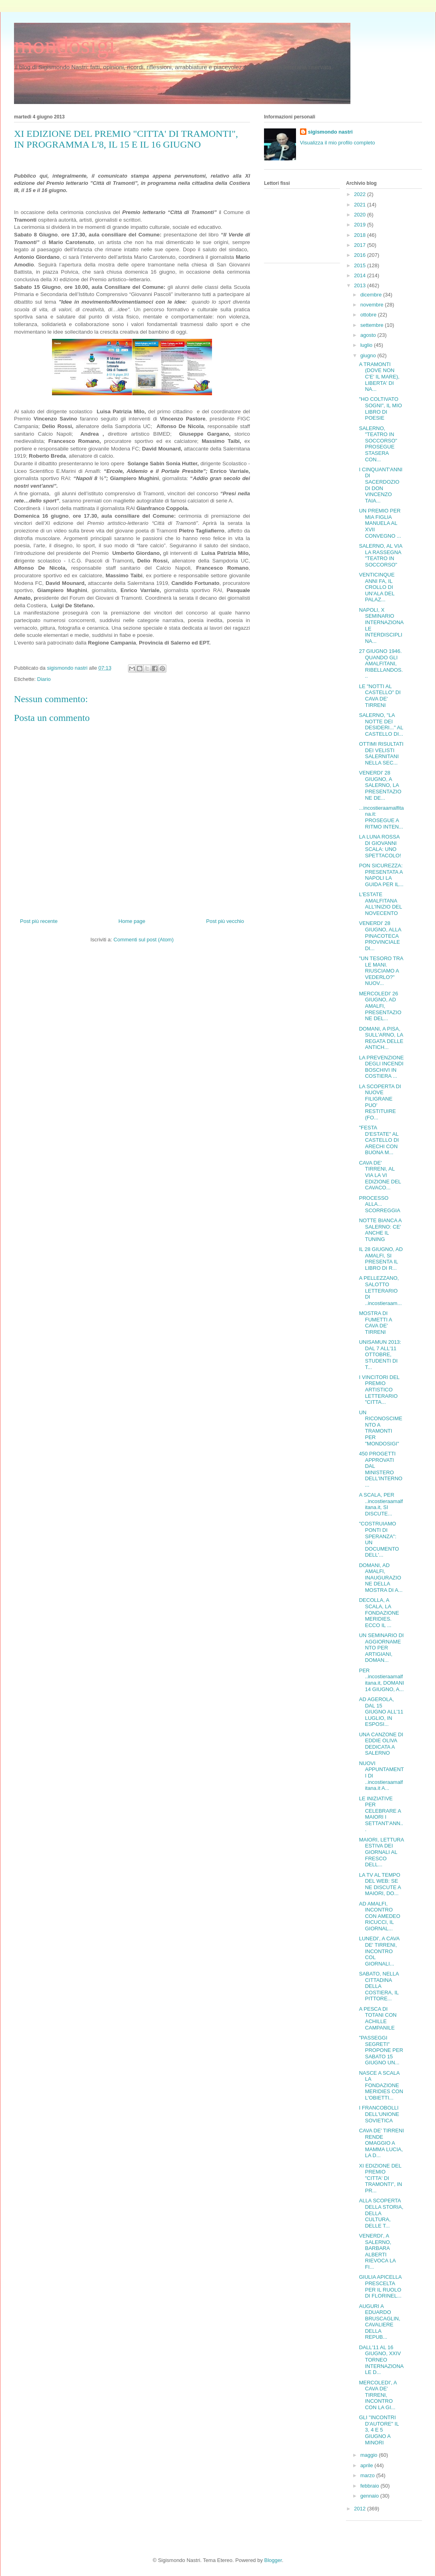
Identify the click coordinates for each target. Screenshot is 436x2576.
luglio (367, 345)
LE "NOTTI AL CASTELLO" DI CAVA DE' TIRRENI (379, 695)
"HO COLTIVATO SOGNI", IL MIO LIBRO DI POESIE (380, 408)
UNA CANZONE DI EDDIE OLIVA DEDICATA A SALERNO (381, 1743)
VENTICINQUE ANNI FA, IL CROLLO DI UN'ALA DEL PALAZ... (376, 587)
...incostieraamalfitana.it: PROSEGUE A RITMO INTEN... (381, 817)
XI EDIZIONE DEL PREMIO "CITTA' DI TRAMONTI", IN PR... (380, 2178)
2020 (360, 215)
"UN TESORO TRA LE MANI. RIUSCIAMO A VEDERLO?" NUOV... (381, 970)
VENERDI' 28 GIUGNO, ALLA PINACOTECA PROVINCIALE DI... (380, 935)
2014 (360, 275)
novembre (372, 305)
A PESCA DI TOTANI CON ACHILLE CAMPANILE (377, 2018)
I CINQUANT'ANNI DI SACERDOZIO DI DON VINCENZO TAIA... (380, 485)
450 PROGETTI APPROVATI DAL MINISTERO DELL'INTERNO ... (380, 1469)
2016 (360, 255)
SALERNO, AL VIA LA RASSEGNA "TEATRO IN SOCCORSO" (380, 555)
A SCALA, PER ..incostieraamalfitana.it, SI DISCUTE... (381, 1504)
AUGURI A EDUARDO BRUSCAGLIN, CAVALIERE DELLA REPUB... (379, 2321)
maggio (369, 2455)
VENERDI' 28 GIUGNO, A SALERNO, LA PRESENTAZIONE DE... (380, 785)
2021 (360, 205)
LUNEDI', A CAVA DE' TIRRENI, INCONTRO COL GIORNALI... (379, 1951)
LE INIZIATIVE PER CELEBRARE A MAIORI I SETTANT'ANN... (381, 1814)
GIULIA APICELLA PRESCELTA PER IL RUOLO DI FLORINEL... (380, 2286)
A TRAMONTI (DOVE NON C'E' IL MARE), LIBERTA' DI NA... (379, 376)
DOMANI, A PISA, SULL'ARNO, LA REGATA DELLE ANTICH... (381, 1038)
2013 (360, 285)
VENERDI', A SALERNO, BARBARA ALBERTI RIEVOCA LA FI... (377, 2251)
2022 (360, 194)
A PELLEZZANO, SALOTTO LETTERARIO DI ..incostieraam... (380, 1290)
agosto (369, 335)
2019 (360, 225)
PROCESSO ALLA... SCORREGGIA (379, 1204)
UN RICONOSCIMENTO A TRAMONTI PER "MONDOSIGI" (380, 1428)
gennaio (370, 2496)
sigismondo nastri (330, 132)
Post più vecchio (225, 921)
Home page (131, 921)
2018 (360, 235)
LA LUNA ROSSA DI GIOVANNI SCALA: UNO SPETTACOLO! (380, 846)
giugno (369, 355)
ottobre (369, 315)
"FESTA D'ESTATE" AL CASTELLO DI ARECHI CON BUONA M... (379, 1140)
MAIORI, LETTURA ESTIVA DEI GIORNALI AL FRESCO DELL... (381, 1852)
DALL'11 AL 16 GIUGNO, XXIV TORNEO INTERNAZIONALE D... (381, 2359)
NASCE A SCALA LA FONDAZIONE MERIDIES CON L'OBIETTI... (381, 2085)
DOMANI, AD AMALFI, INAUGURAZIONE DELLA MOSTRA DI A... (380, 1577)
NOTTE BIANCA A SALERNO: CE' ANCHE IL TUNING (380, 1229)
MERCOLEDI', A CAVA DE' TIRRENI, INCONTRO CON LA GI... (377, 2395)
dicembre (371, 295)
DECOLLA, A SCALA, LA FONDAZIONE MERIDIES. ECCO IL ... (379, 1612)
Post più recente (39, 921)
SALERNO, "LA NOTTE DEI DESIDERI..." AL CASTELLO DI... (381, 724)
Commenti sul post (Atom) (144, 940)
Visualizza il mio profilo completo (337, 143)
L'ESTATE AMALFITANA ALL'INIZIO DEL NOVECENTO (380, 903)
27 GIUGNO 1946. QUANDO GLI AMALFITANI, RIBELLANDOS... (381, 663)
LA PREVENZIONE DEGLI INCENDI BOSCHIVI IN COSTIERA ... (381, 1067)
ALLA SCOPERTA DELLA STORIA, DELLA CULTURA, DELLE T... (381, 2213)
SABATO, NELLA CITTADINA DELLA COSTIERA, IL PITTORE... (378, 1986)
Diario (44, 679)
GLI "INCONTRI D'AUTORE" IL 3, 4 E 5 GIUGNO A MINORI (378, 2429)
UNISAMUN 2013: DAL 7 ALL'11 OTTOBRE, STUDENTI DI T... (380, 1354)
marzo (368, 2475)
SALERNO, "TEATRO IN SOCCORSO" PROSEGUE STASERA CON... (378, 443)
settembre (372, 325)
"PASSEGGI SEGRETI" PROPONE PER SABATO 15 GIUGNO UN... (381, 2050)
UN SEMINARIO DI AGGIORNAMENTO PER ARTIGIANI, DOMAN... (381, 1647)
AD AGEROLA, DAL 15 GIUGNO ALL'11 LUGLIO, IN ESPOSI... (381, 1711)
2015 (360, 265)
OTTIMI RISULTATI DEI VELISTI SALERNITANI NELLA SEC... (381, 753)
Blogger (273, 2560)
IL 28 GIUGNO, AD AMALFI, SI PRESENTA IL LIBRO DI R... (380, 1258)
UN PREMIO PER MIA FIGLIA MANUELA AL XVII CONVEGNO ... (380, 523)
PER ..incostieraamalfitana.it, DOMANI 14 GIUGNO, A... (381, 1679)
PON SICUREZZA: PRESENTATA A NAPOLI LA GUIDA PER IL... (381, 875)
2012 (360, 2509)
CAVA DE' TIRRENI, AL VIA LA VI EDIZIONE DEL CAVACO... (380, 1175)
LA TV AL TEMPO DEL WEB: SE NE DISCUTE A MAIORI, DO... (380, 1884)
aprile (367, 2465)
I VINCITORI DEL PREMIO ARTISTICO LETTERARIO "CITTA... (379, 1389)
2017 (360, 245)
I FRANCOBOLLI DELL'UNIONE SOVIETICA (379, 2114)
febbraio (370, 2486)
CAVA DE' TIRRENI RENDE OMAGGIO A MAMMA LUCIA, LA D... (381, 2143)
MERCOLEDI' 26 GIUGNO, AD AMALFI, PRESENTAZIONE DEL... (380, 1006)
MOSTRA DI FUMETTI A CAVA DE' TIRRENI (375, 1322)
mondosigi (64, 45)
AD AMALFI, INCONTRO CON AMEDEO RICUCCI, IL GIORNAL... (379, 1916)
